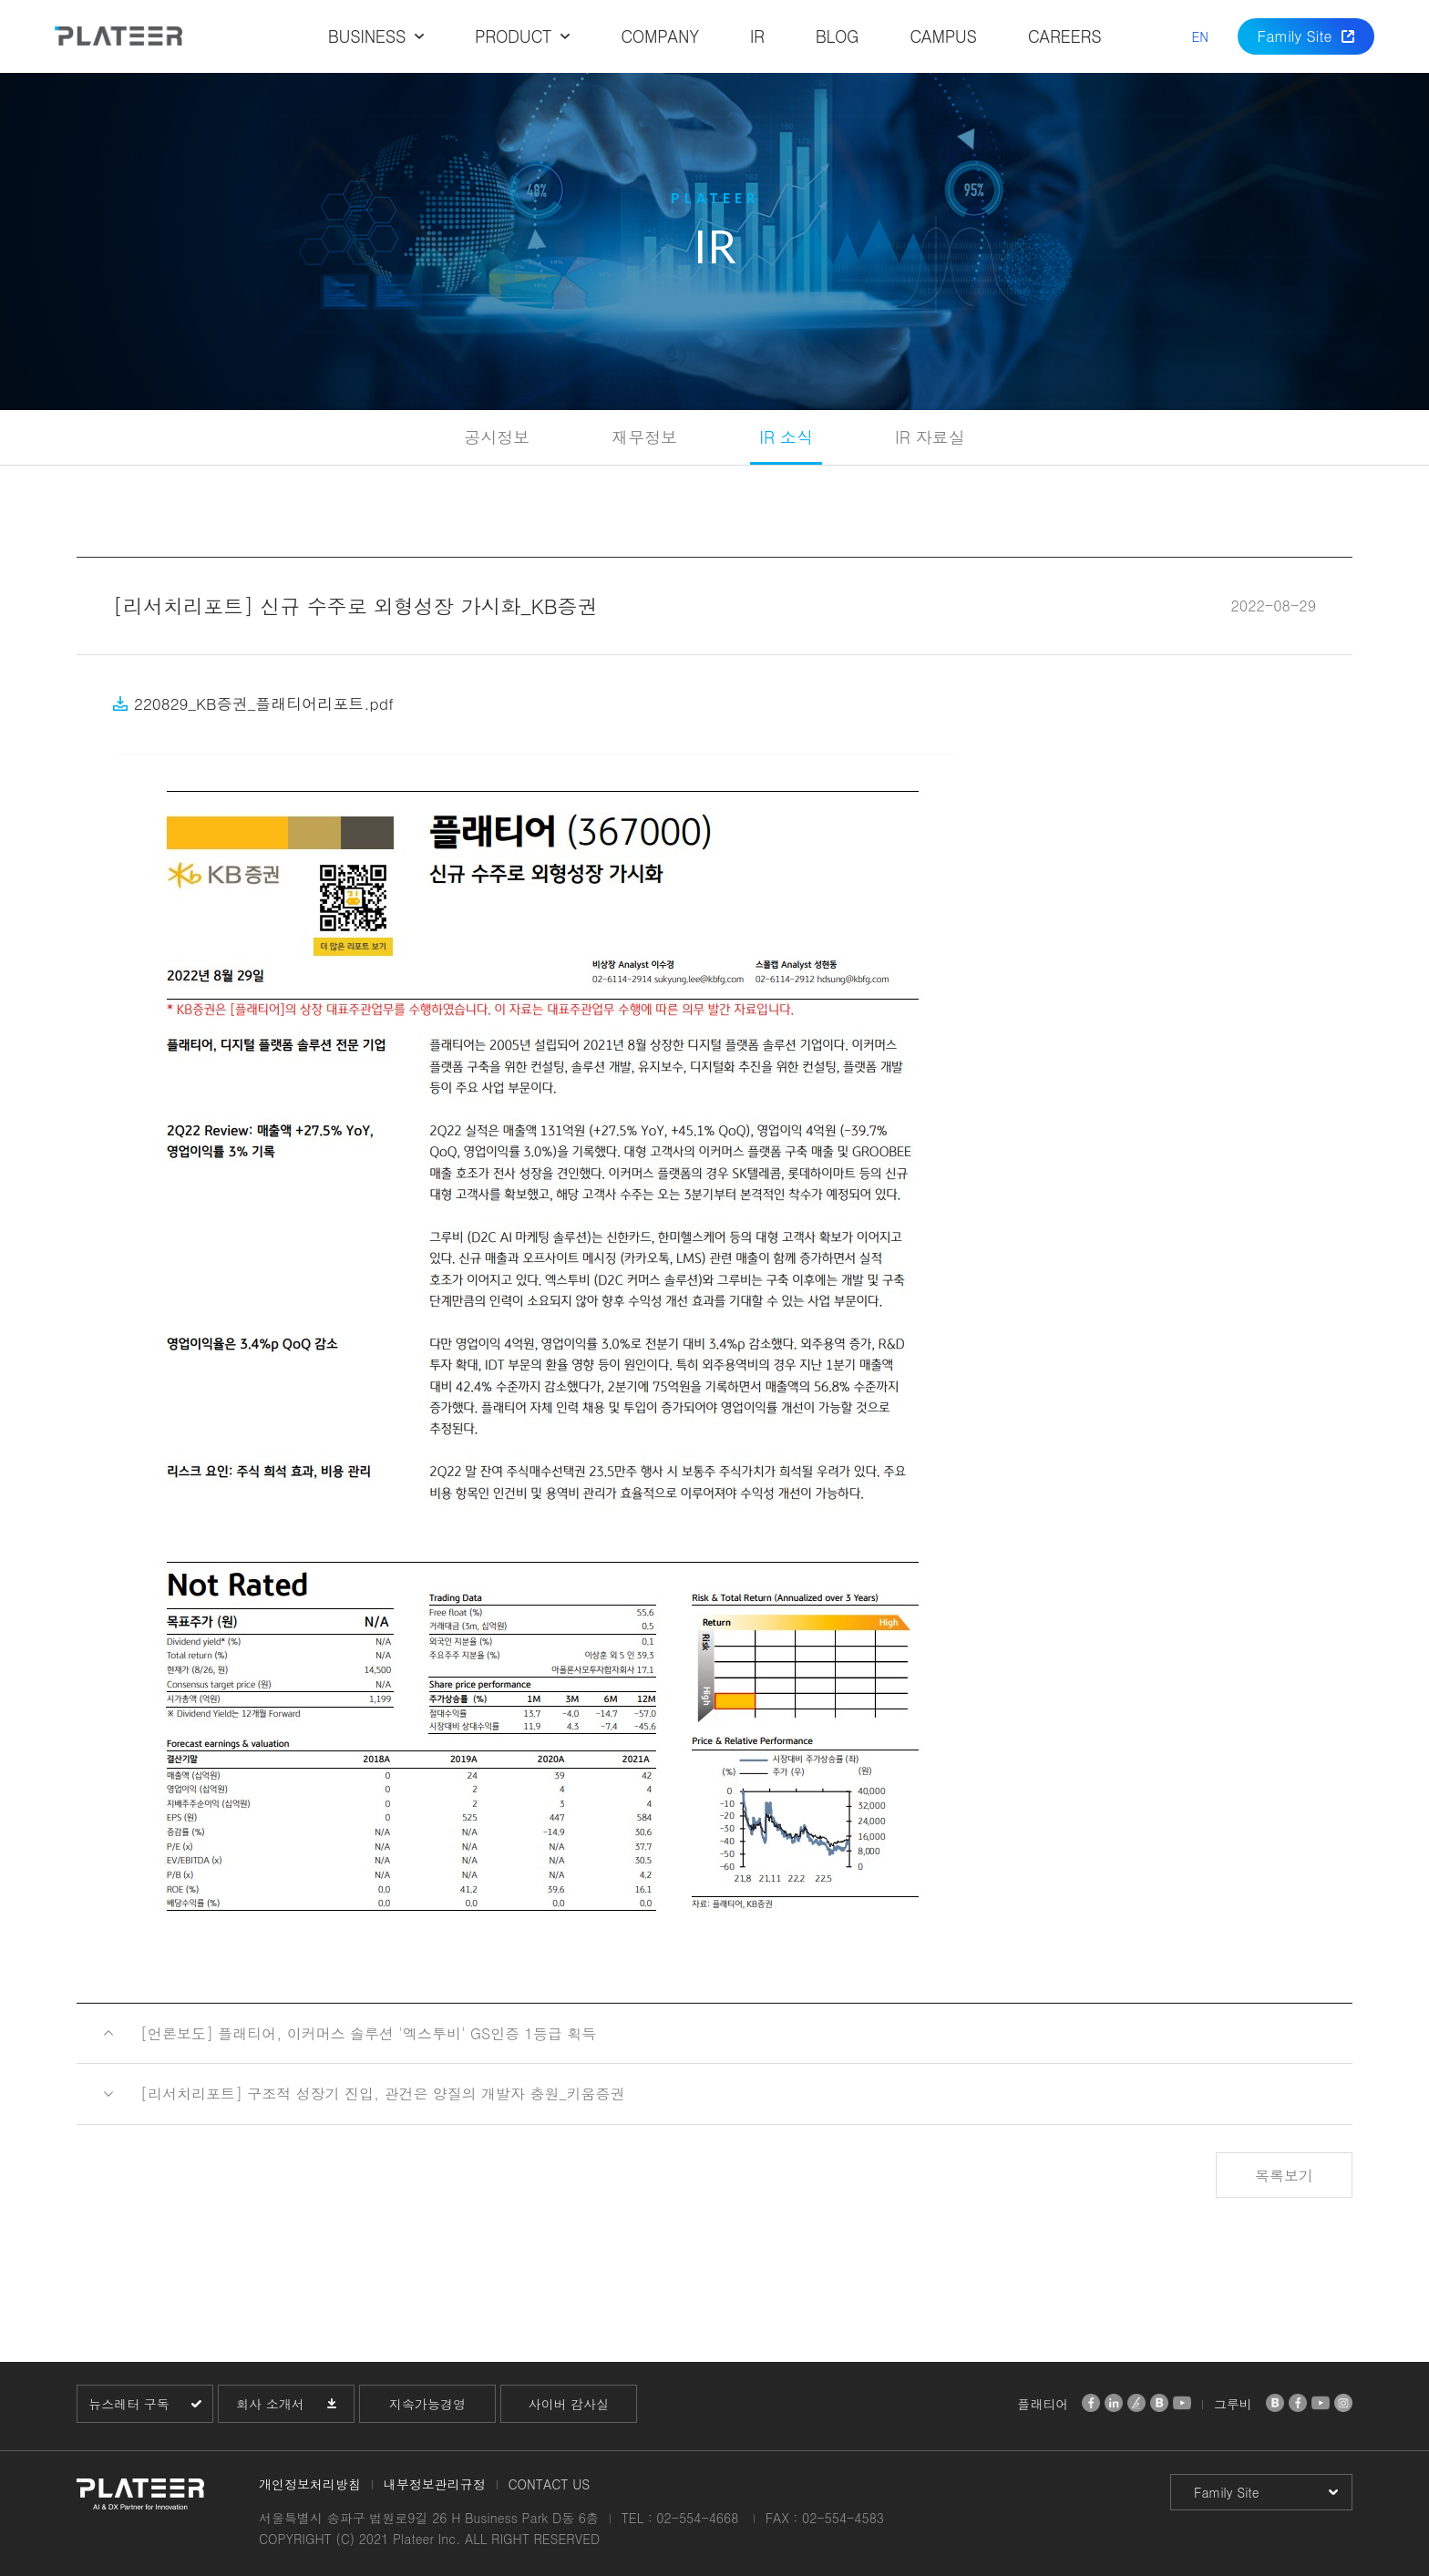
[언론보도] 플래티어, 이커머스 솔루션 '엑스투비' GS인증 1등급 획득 (368, 2033)
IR (757, 36)
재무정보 (644, 437)
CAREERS (1065, 36)
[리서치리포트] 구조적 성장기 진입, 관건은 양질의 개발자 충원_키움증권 (382, 2093)
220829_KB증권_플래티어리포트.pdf (264, 703)
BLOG (837, 36)
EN (1199, 36)
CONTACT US (549, 2484)
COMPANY (659, 36)
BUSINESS (367, 36)
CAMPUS (943, 36)
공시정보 (496, 437)
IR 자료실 (930, 437)
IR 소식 (786, 437)
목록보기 (1284, 2175)
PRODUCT (513, 36)
